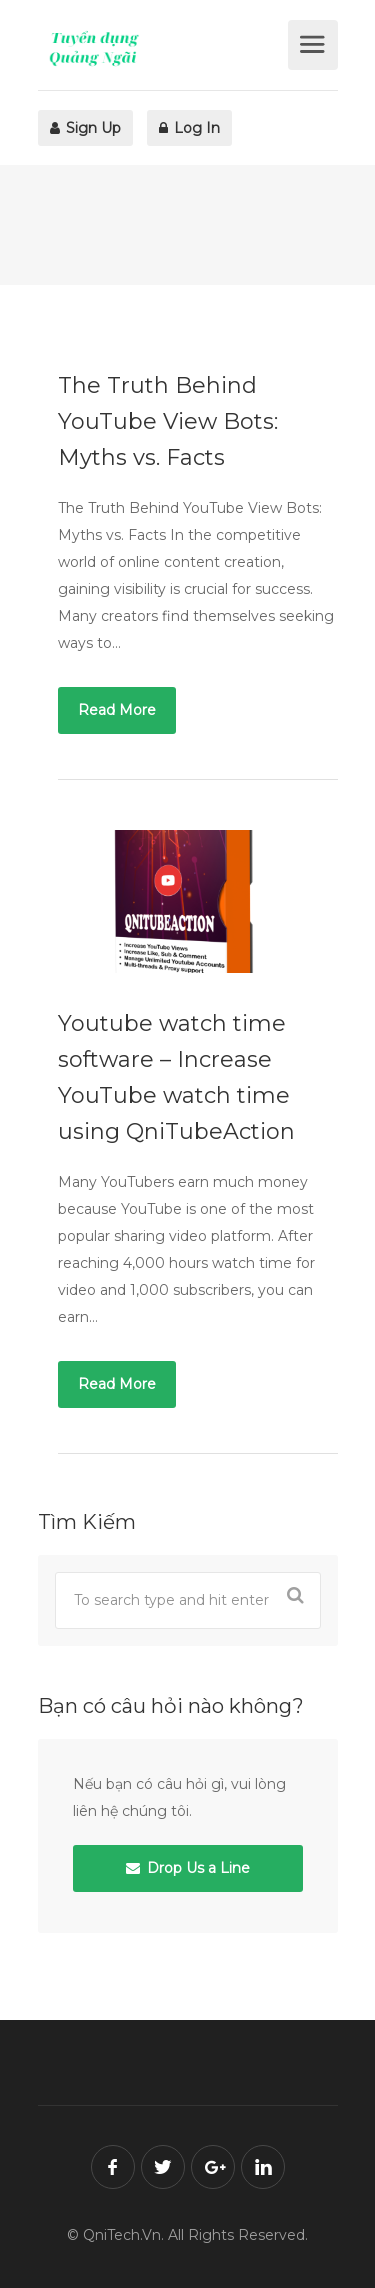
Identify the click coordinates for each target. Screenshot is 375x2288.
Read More (117, 710)
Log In (189, 128)
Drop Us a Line (188, 1868)
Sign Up (85, 128)
